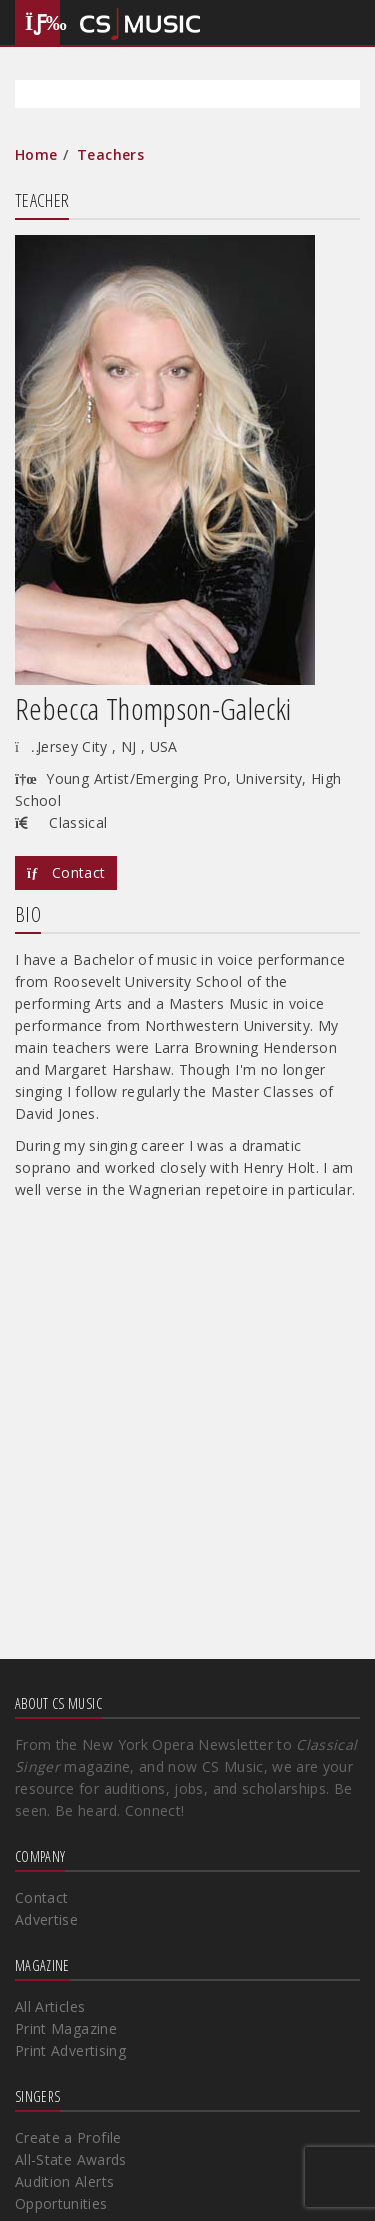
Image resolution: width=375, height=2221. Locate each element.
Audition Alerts (64, 2181)
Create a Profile (68, 2137)
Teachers (110, 154)
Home (36, 154)
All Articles (50, 2006)
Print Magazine (66, 2028)
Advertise (46, 1919)
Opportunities (61, 2203)
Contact (66, 872)
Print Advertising (70, 2050)
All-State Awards (71, 2159)
